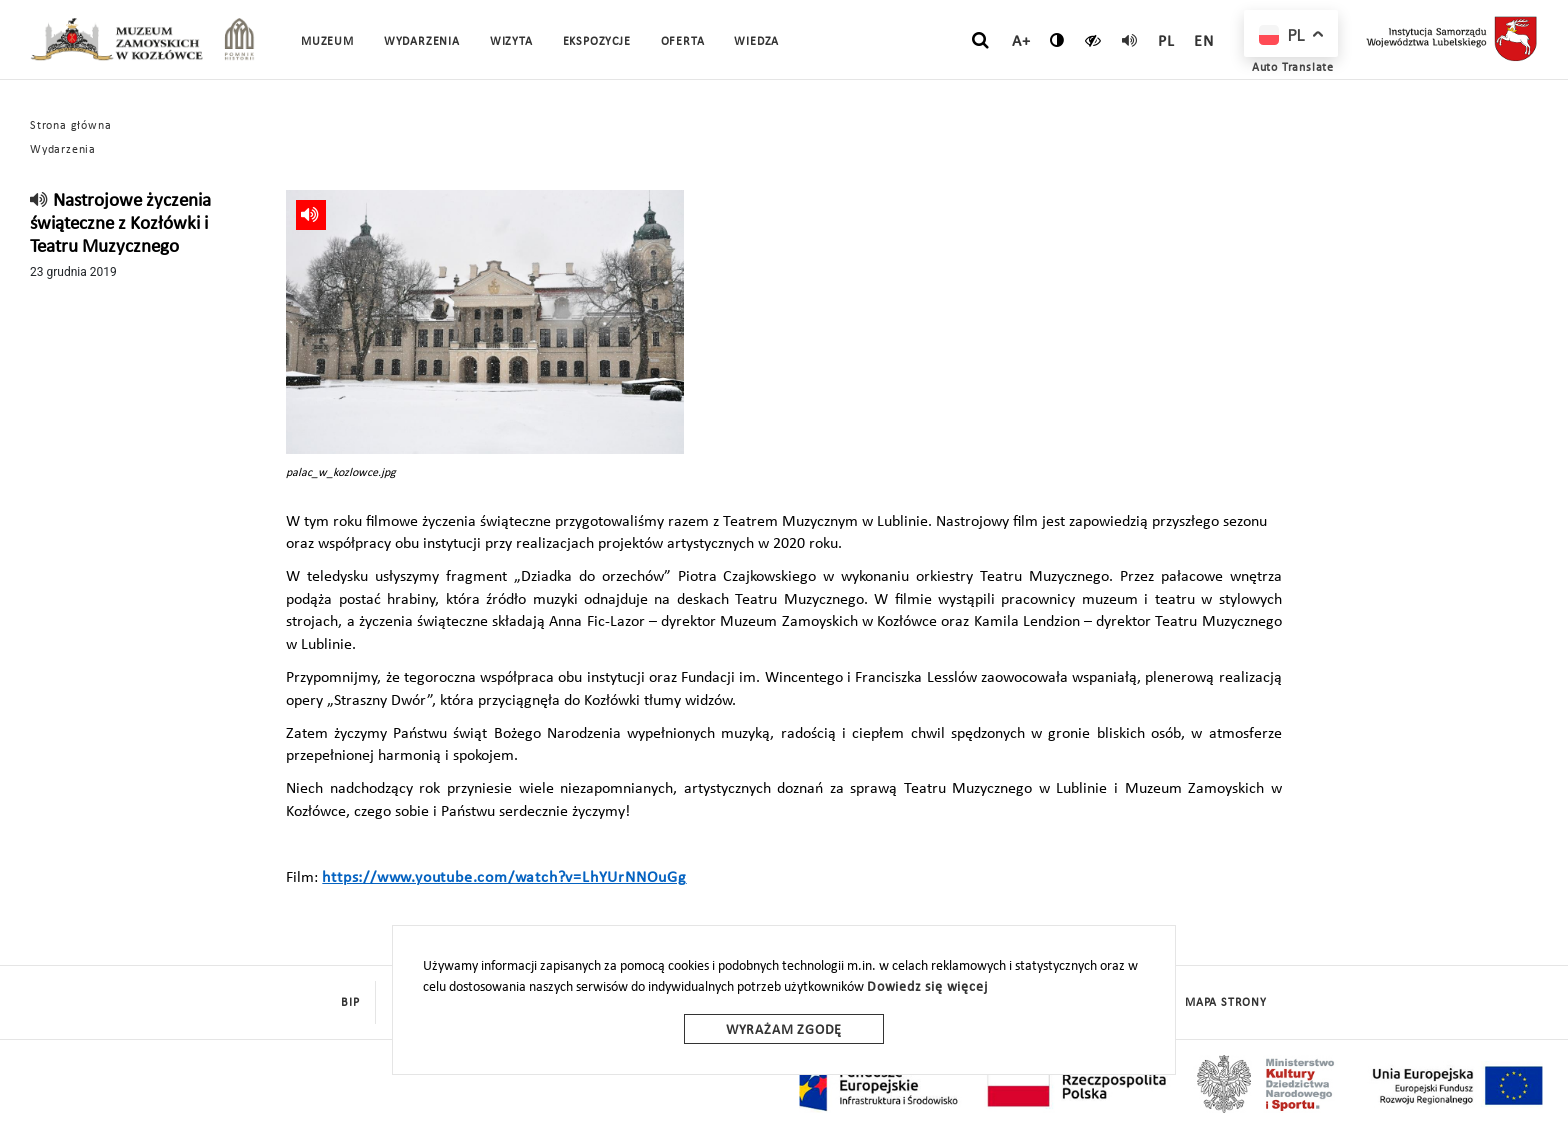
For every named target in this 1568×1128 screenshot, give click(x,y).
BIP (350, 1003)
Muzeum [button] (327, 42)
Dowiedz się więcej (927, 987)
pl (1166, 42)
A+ (1021, 42)
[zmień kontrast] (1057, 40)
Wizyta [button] (511, 42)
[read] (1130, 40)
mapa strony (1226, 1003)
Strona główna (70, 126)
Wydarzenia (422, 42)
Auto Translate (1293, 68)
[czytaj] (1093, 40)
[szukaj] (980, 41)
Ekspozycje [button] (597, 42)
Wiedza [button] (756, 42)
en (1204, 42)
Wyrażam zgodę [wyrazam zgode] (784, 1030)
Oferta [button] (683, 42)
